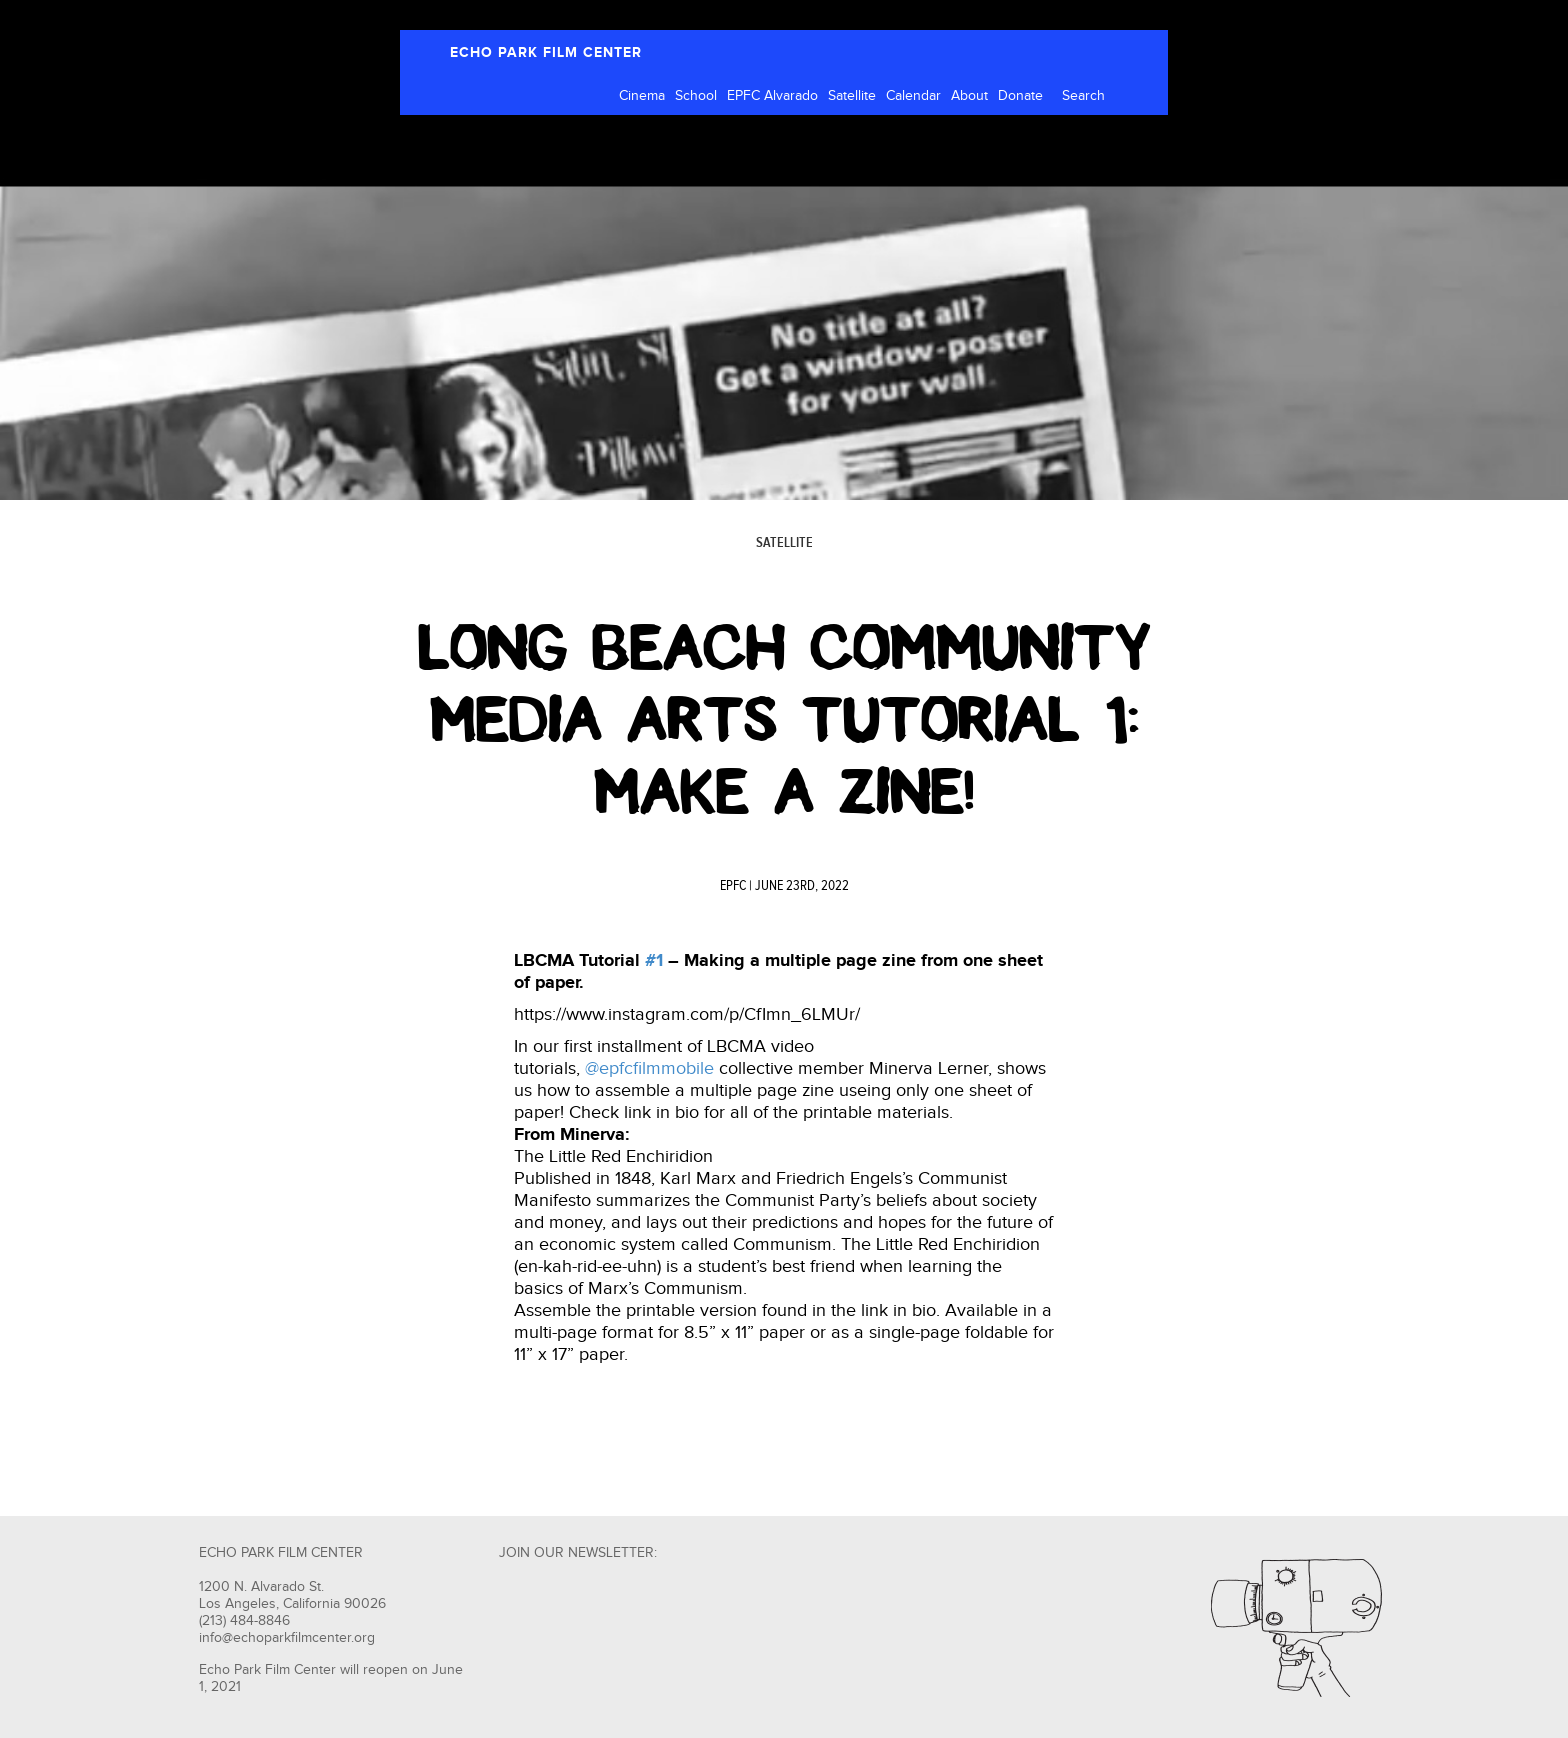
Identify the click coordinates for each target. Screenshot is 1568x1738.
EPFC (733, 886)
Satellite (852, 96)
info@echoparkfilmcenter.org (287, 1638)
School (696, 96)
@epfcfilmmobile (649, 1068)
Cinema (642, 96)
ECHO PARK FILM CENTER (546, 52)
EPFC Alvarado (772, 96)
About (969, 96)
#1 (654, 961)
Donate (1020, 96)
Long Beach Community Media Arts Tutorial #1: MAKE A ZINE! (784, 720)
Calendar (913, 96)
